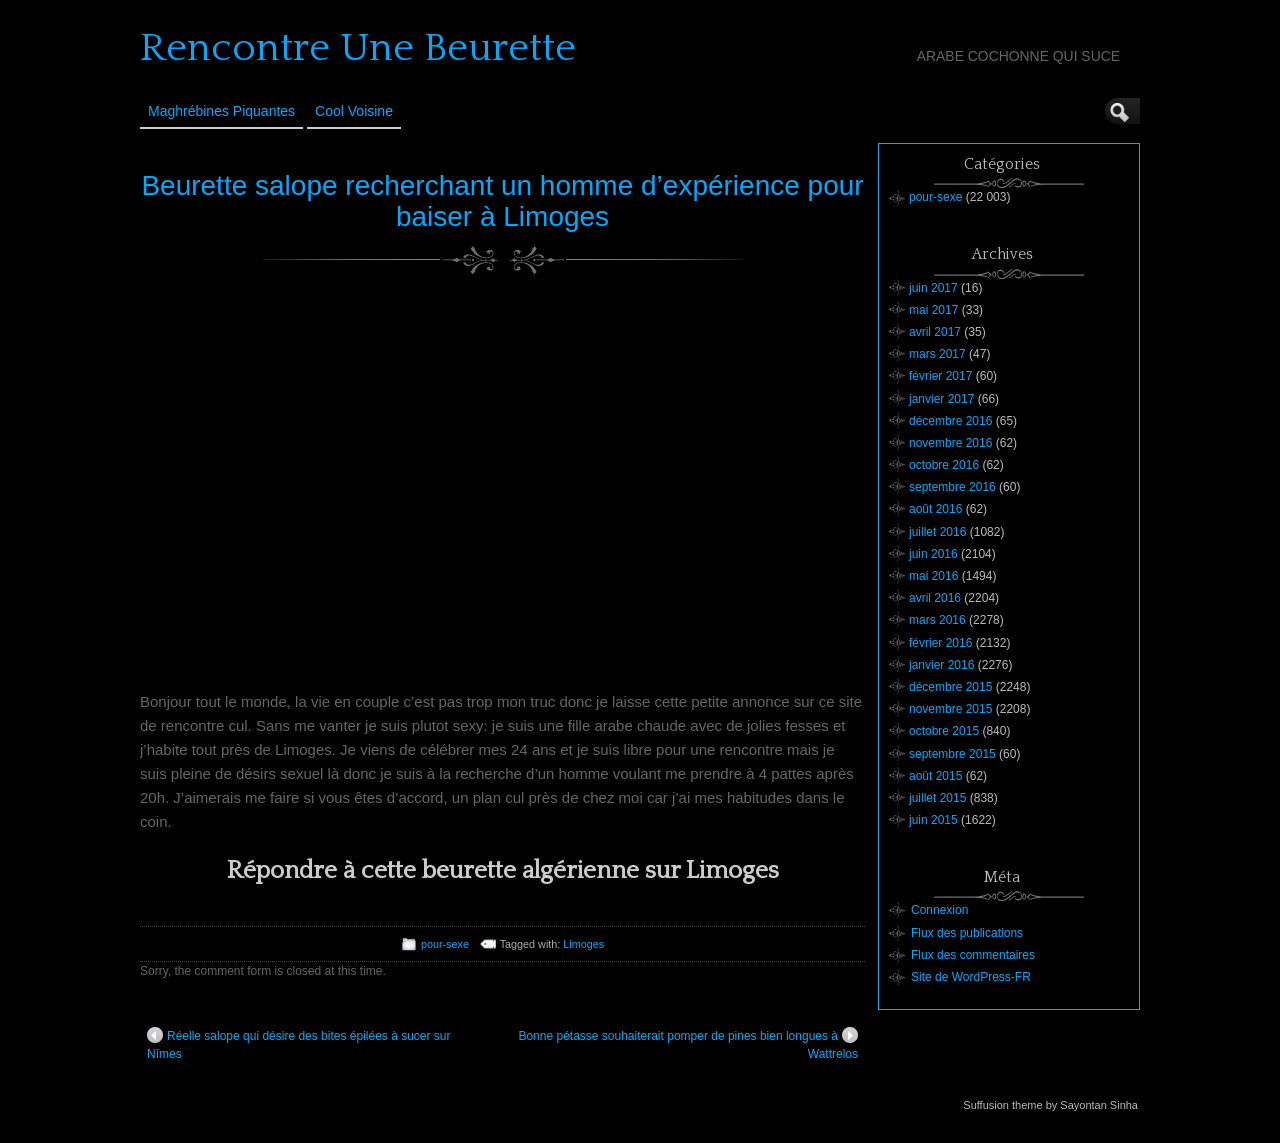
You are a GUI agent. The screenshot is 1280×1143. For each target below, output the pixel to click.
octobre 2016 (944, 465)
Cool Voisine (354, 111)
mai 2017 (933, 310)
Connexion (939, 910)
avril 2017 (935, 332)
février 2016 (940, 643)
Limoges (583, 944)
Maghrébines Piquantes (221, 111)
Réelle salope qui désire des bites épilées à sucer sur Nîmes (299, 1044)
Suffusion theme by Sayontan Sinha (1050, 1105)
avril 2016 (935, 598)
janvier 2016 (941, 665)
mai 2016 (933, 576)
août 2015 (935, 776)
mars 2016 (937, 620)
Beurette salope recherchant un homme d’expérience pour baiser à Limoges (502, 201)
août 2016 (935, 509)
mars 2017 (937, 354)
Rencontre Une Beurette (358, 48)
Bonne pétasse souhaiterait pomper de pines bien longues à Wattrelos (688, 1044)
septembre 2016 (952, 487)
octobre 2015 (944, 731)
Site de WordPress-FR (971, 977)
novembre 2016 (950, 443)
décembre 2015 (950, 687)
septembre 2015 (952, 754)
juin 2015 (933, 820)
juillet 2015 (937, 798)
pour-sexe (445, 944)
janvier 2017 (941, 399)
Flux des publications (967, 933)
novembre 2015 (950, 709)
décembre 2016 (950, 421)
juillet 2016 (937, 532)
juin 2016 (933, 554)
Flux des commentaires (973, 955)
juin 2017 (933, 288)
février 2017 (940, 376)
